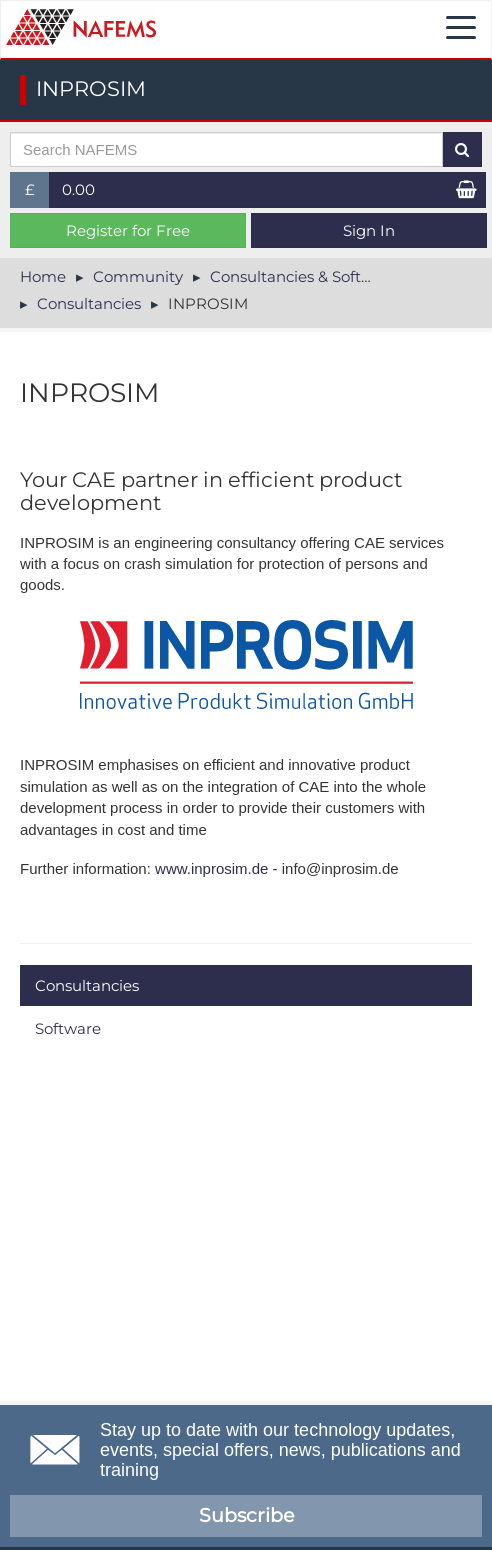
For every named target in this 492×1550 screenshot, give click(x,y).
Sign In (369, 230)
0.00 (78, 189)
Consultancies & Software (304, 276)
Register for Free (128, 230)
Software (68, 1028)
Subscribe (246, 1515)
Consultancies (89, 303)
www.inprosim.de (211, 868)
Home (43, 276)
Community (138, 276)
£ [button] (37, 193)
